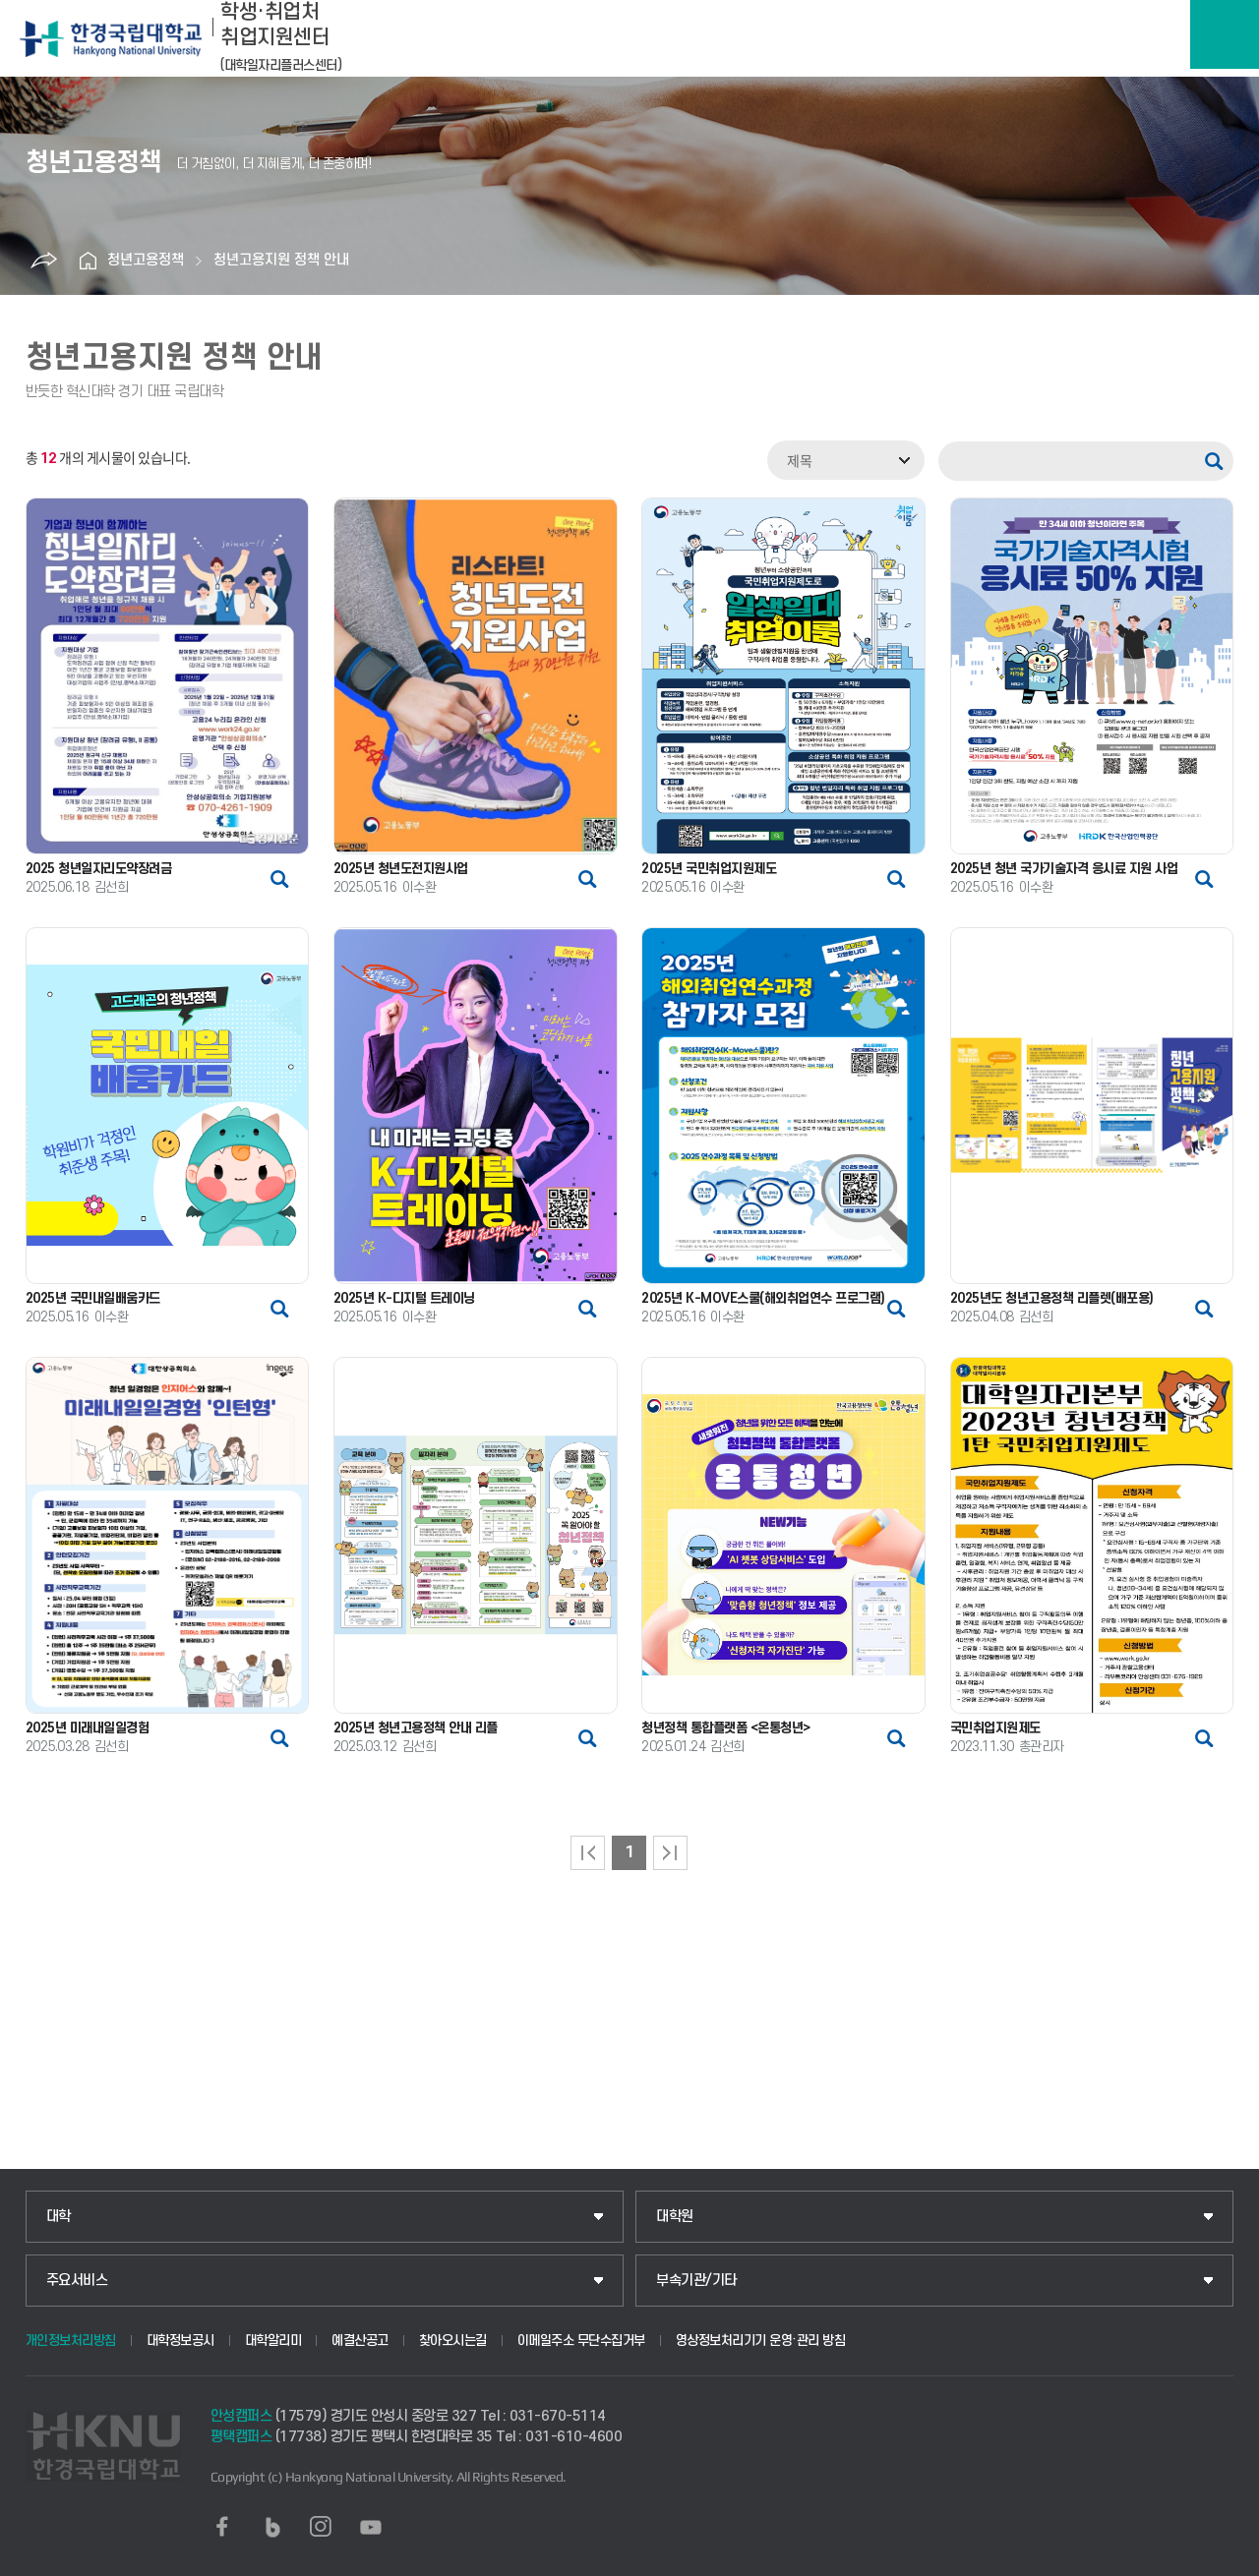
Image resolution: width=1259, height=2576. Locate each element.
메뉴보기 (1224, 34)
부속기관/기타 (696, 2280)
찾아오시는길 (453, 2340)
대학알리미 (273, 2340)
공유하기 (43, 260)
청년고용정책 (145, 260)
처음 (587, 1853)
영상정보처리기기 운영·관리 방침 (761, 2340)
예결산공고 (360, 2340)
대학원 (674, 2216)
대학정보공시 (180, 2340)
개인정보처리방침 (71, 2340)
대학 (58, 2216)
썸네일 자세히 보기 (279, 879)
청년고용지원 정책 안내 (281, 260)
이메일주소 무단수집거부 (581, 2340)
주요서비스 (77, 2280)
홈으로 (87, 260)
